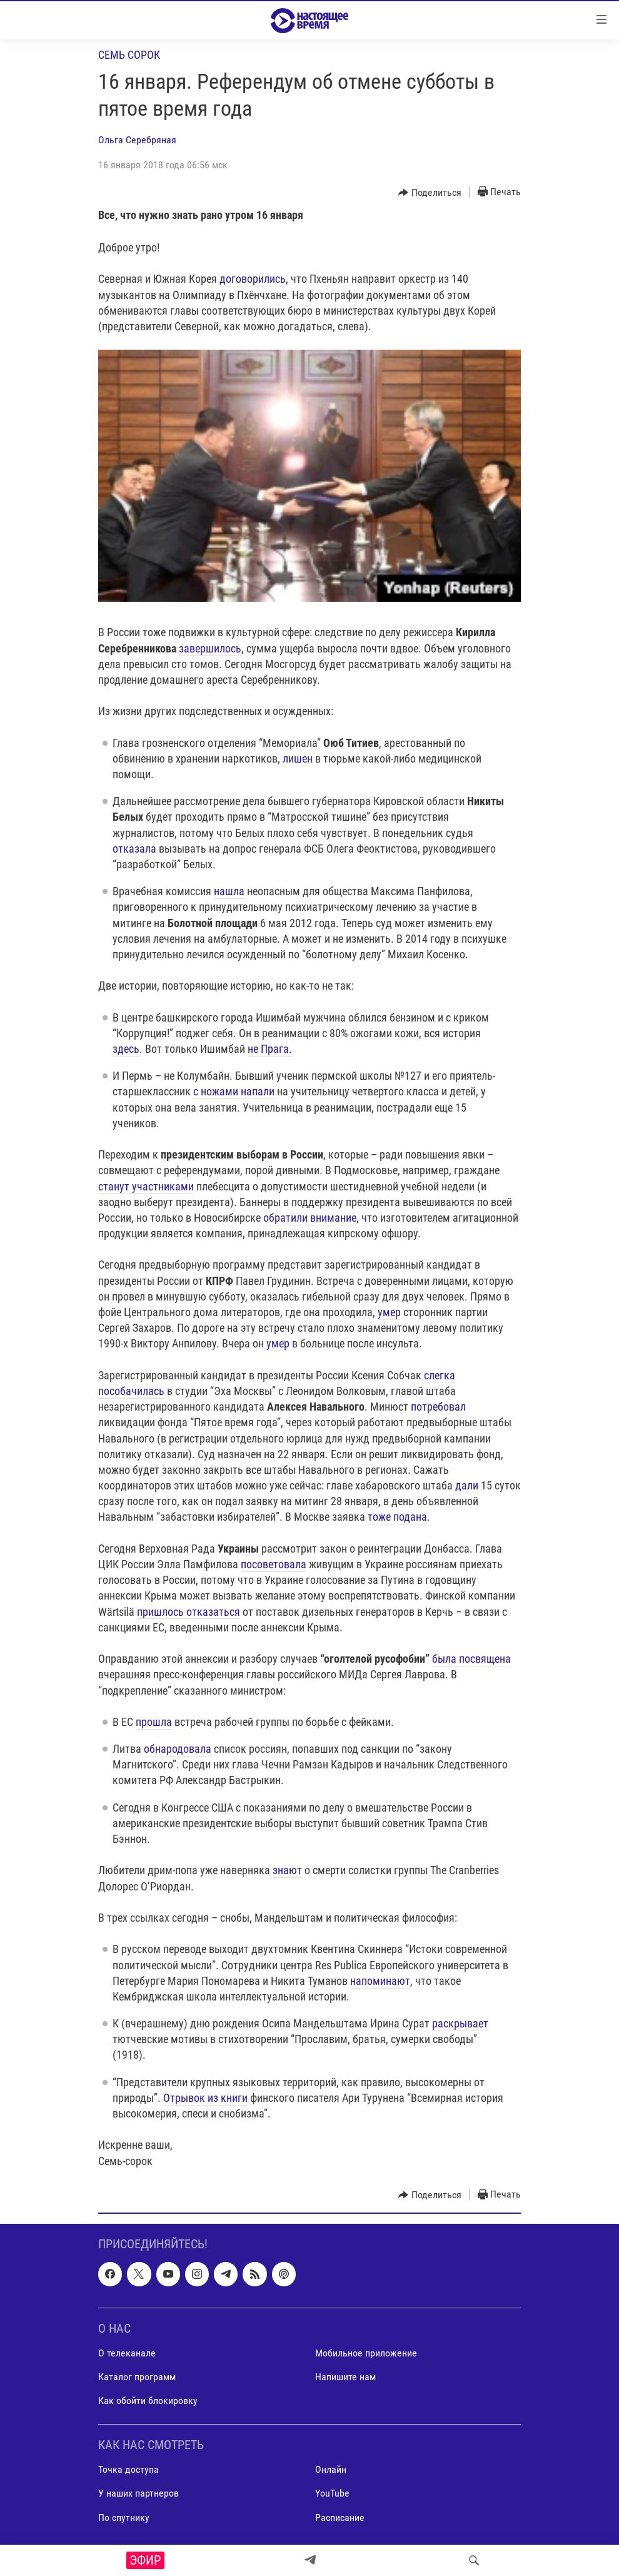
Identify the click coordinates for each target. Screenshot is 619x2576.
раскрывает (460, 2023)
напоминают (380, 1980)
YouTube (332, 2493)
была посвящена (471, 1658)
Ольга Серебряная (137, 140)
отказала (134, 848)
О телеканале (127, 2353)
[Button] (429, 193)
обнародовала (177, 1748)
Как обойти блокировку (148, 2400)
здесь (126, 1048)
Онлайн (330, 2469)
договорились (252, 278)
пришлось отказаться (188, 1611)
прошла (154, 1721)
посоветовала (273, 1564)
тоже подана (397, 1516)
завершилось (210, 648)
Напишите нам (345, 2377)
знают (287, 1870)
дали (466, 1485)
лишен (298, 758)
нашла (229, 891)
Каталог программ (137, 2377)
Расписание (340, 2517)
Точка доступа (128, 2469)
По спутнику (123, 2517)
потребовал (438, 1406)
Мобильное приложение (366, 2353)
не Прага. (270, 1048)
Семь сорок (129, 54)
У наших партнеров (138, 2493)
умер (389, 1312)
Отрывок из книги (205, 2097)
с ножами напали (233, 1091)
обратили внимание (309, 1217)
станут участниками (146, 1186)
